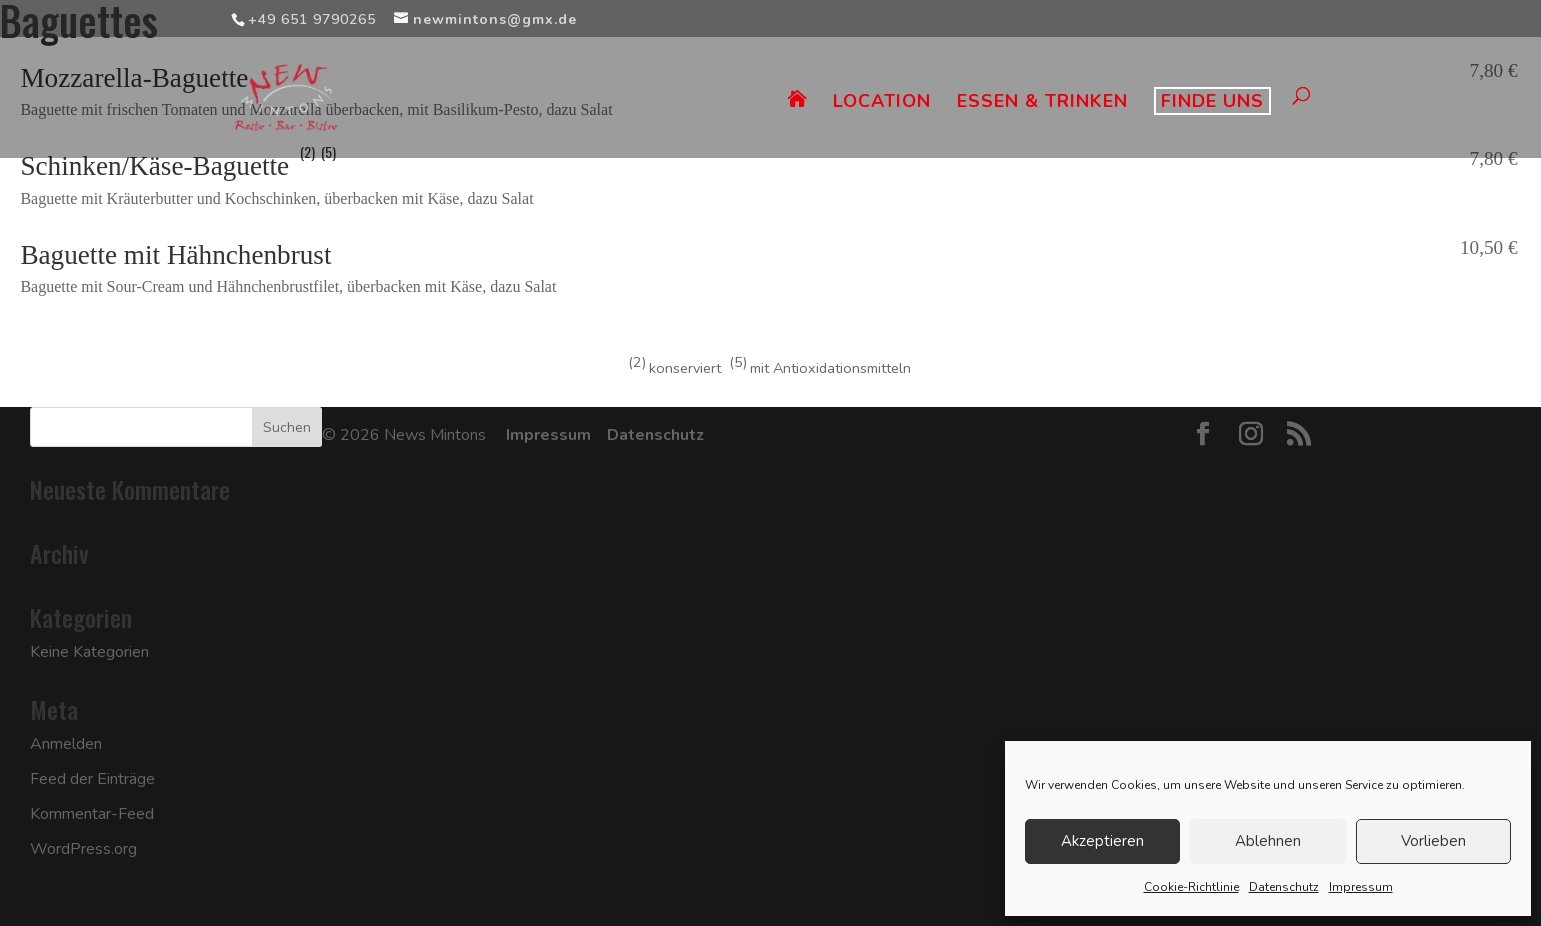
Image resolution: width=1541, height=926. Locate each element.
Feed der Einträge (92, 779)
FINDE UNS (1212, 101)
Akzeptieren (1102, 841)
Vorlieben (1433, 841)
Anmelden (66, 744)
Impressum (1361, 887)
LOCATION (882, 103)
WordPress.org (83, 849)
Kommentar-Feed (92, 814)
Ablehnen (1268, 841)
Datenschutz (1284, 887)
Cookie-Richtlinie (1191, 887)
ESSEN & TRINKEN (1042, 103)
